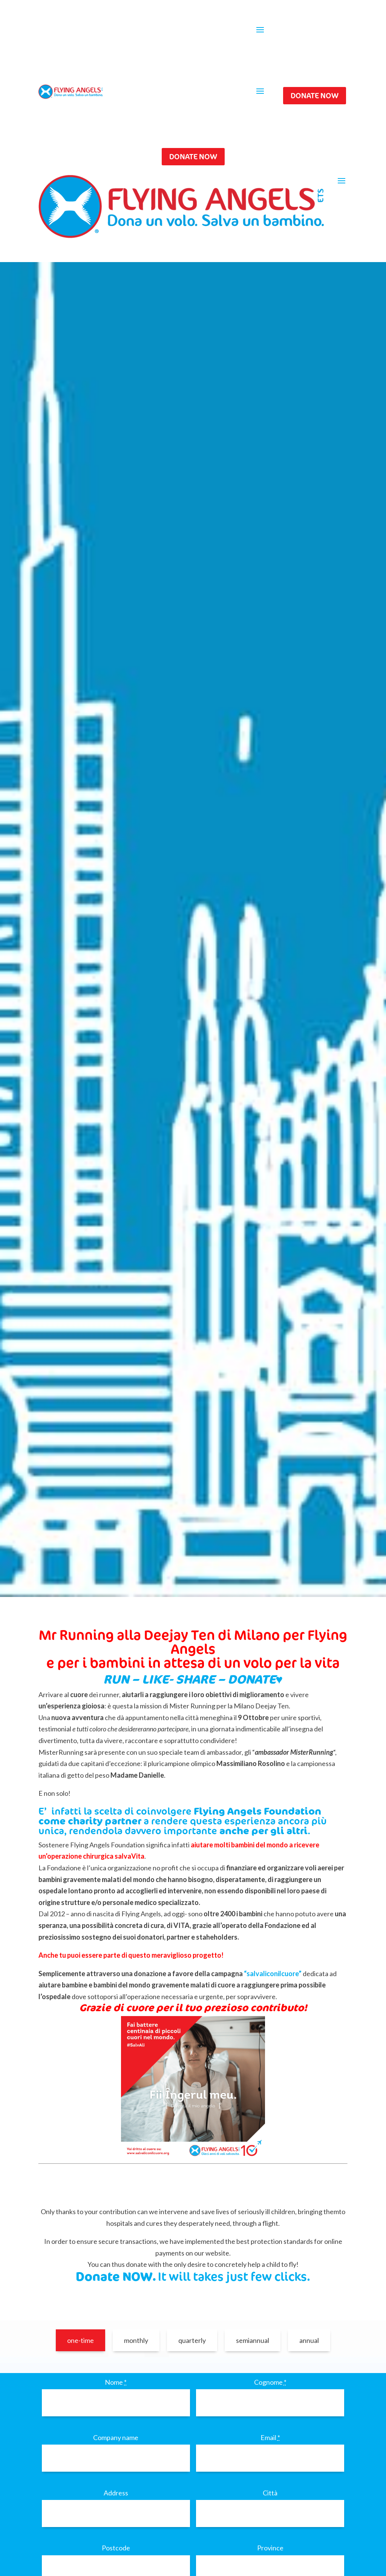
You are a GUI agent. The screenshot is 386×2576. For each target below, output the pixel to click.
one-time (80, 2340)
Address (116, 2493)
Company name (115, 2437)
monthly (136, 2340)
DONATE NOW (315, 95)
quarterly (192, 2340)
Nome (116, 2382)
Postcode (116, 2548)
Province (270, 2548)
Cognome (270, 2382)
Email (270, 2437)
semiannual (252, 2340)
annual (309, 2340)
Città (270, 2493)
